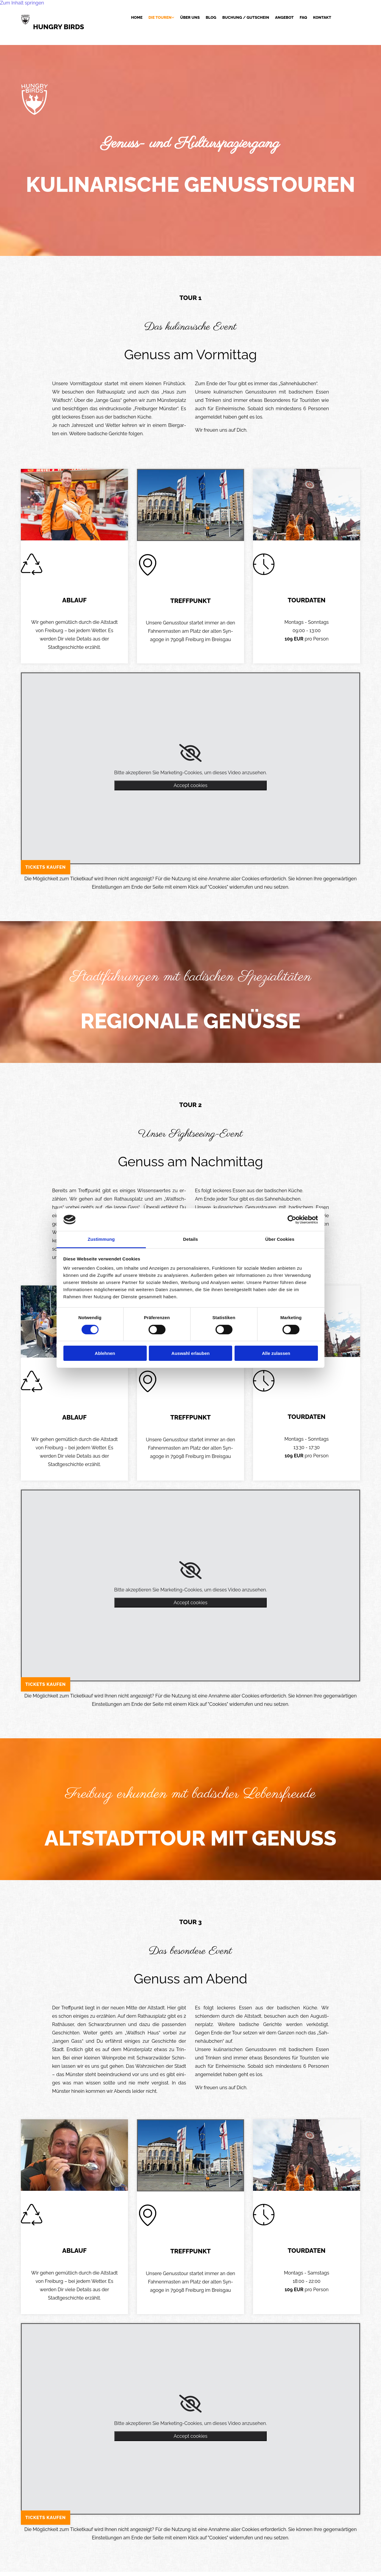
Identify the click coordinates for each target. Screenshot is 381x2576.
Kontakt (322, 17)
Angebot (284, 17)
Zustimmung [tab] (101, 1239)
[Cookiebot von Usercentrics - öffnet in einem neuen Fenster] (292, 1219)
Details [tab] (190, 1239)
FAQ (303, 17)
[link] (158, 18)
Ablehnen (105, 1353)
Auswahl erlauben (190, 1353)
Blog (211, 17)
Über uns (190, 17)
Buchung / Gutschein (245, 17)
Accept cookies (190, 785)
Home (137, 17)
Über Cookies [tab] (279, 1239)
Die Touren (160, 17)
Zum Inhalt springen (22, 3)
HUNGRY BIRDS (58, 27)
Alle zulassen (276, 1353)
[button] (45, 867)
